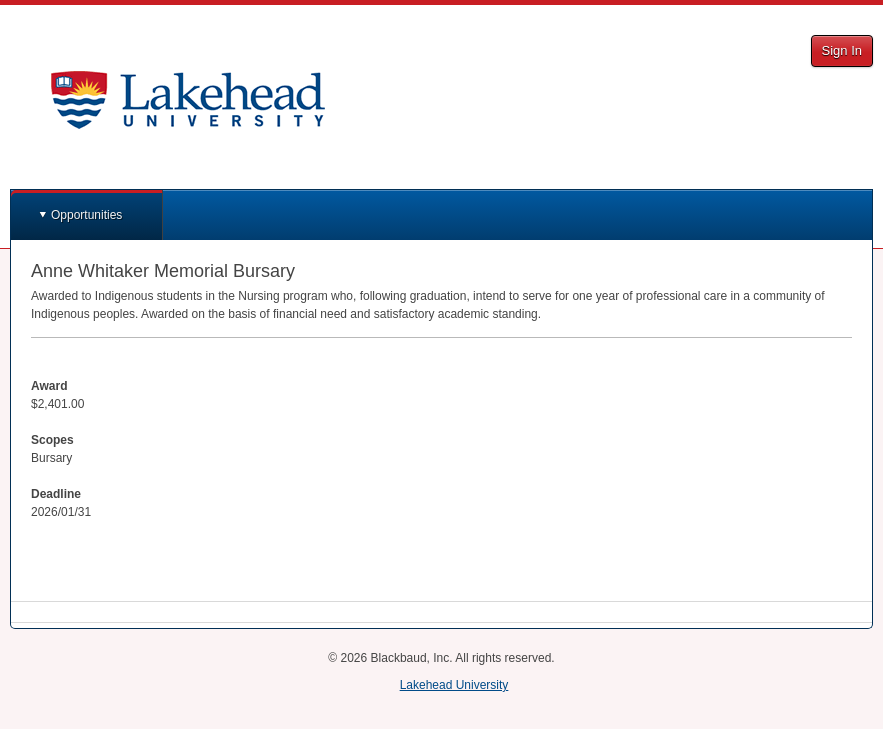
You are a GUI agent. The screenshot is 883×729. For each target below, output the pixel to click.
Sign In (842, 50)
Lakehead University (454, 685)
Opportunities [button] (86, 215)
